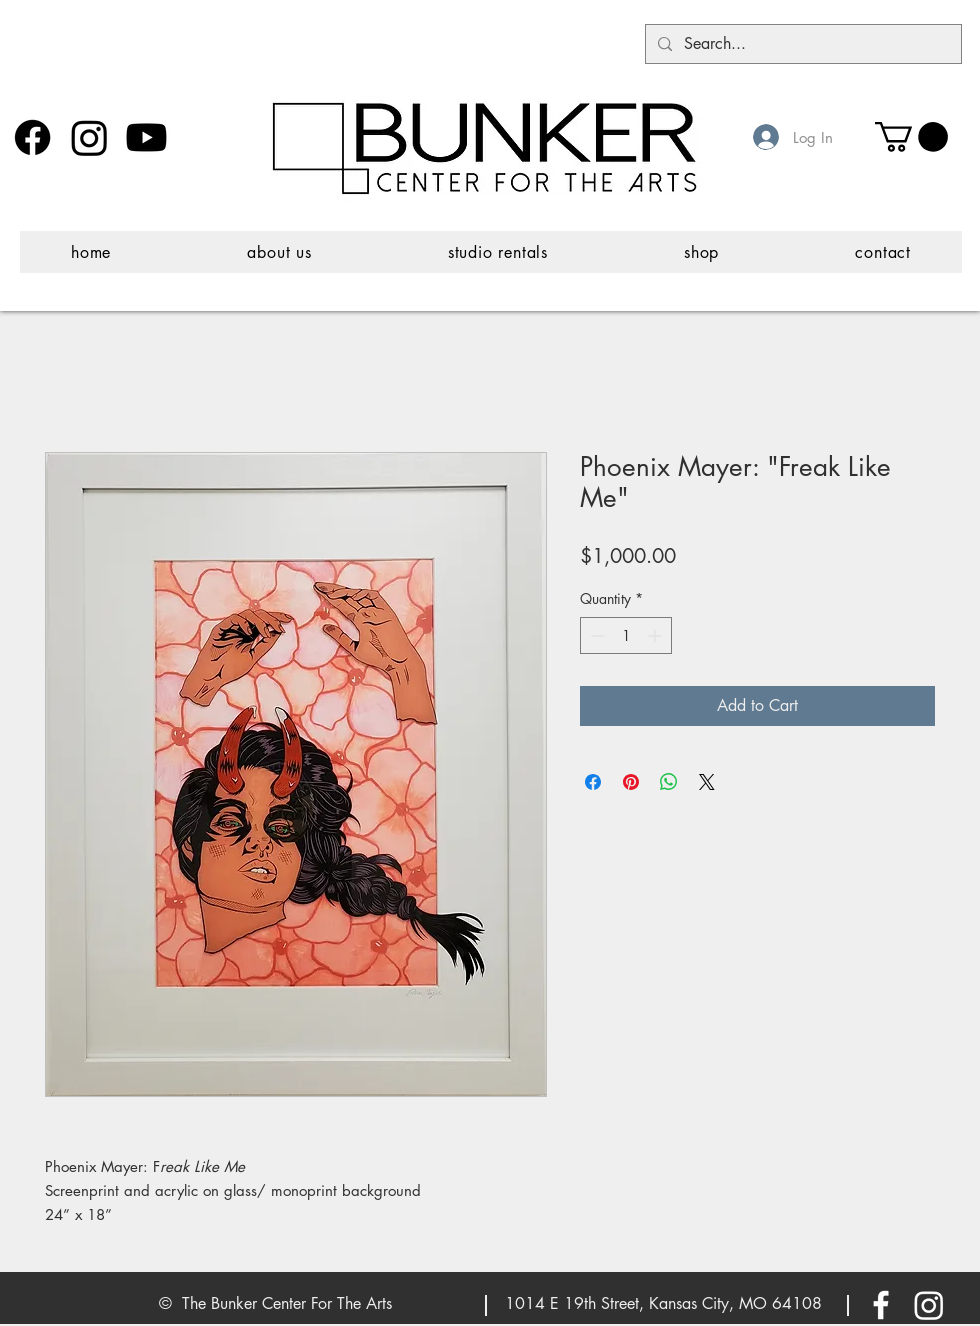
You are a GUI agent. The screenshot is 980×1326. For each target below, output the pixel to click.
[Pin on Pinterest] (631, 782)
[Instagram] (89, 137)
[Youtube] (146, 137)
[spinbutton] (626, 635)
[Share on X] (707, 782)
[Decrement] (595, 635)
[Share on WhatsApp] (669, 782)
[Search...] (801, 44)
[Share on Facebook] (593, 782)
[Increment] (656, 635)
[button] (911, 137)
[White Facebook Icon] (881, 1305)
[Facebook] (32, 137)
